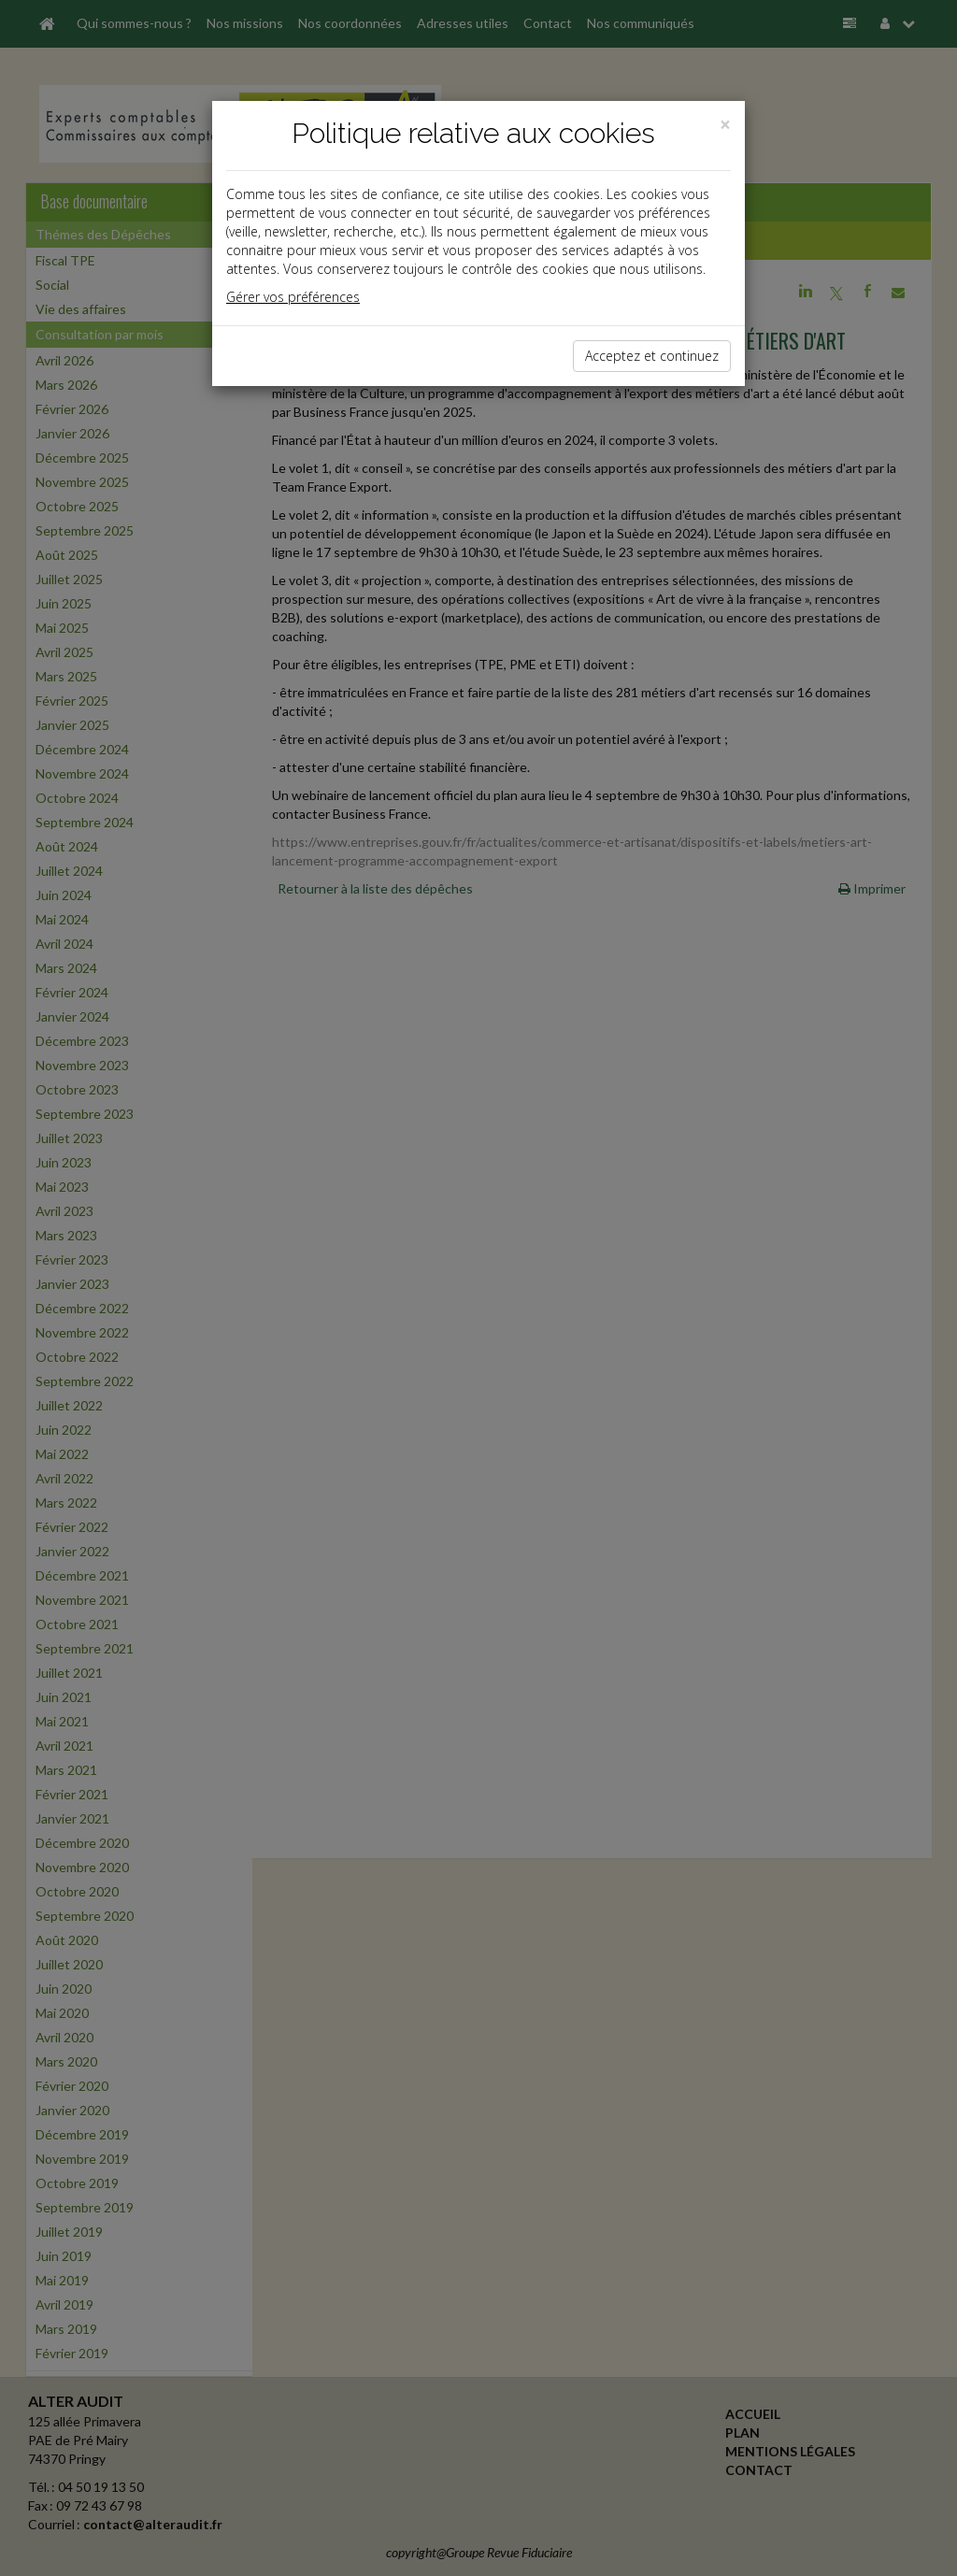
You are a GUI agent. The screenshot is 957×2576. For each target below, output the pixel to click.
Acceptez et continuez (652, 356)
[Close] (725, 125)
